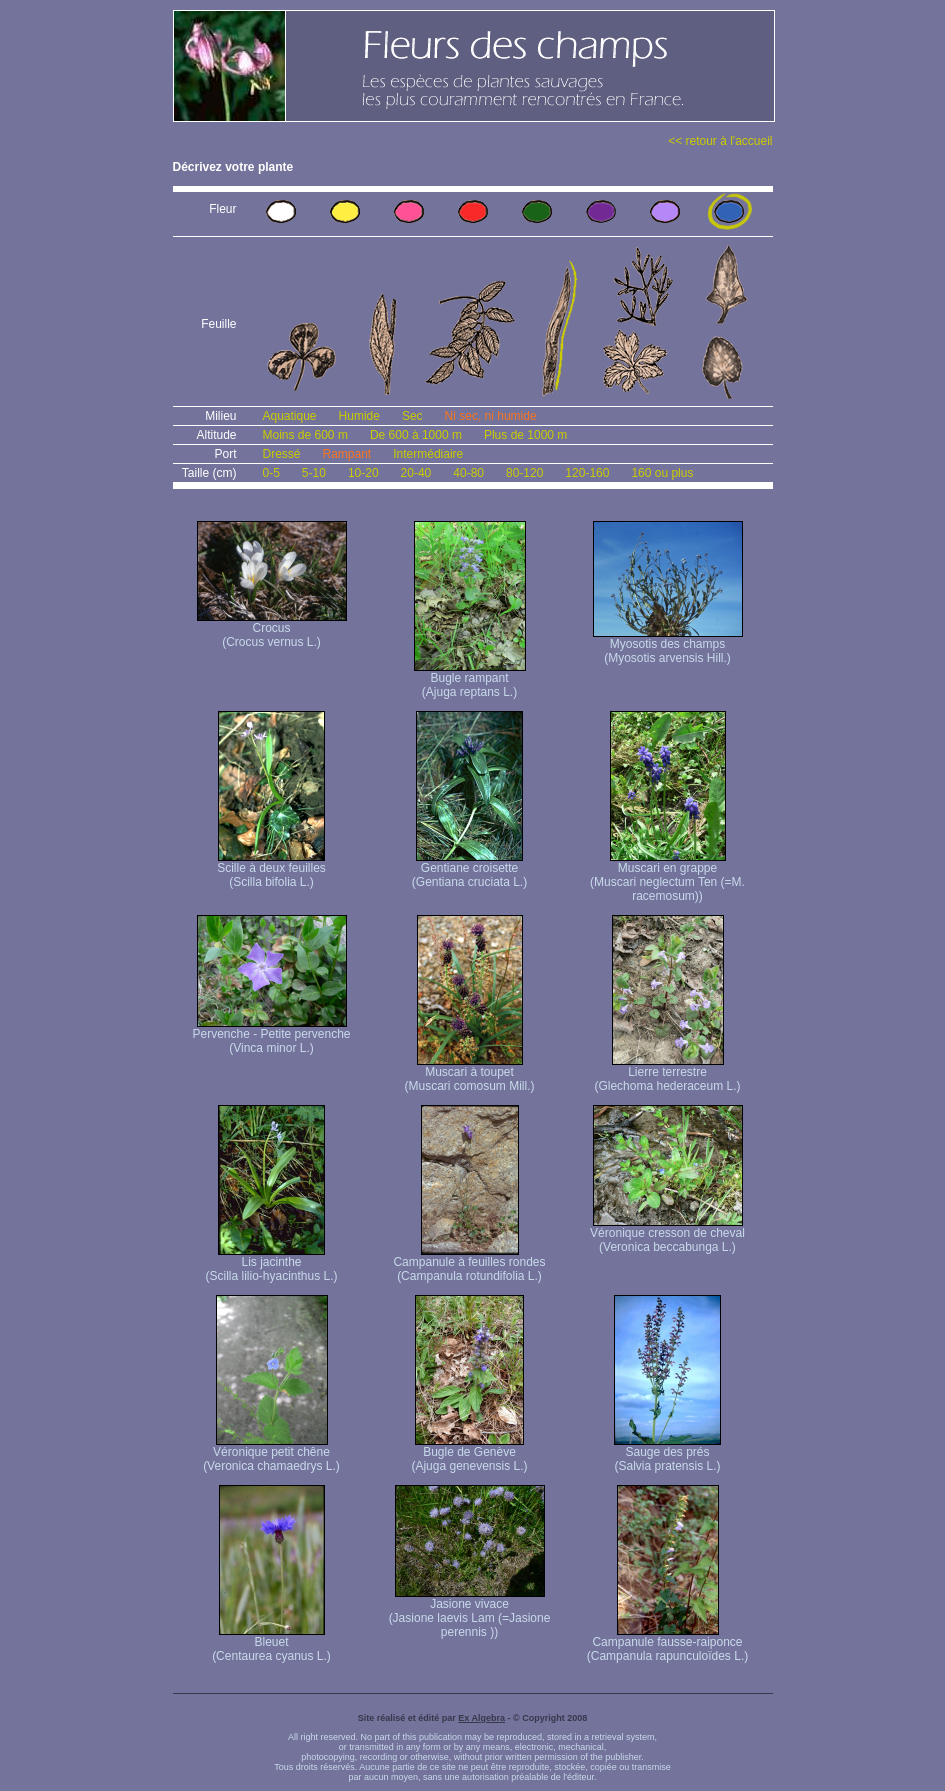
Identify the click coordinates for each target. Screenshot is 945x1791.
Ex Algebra (481, 1718)
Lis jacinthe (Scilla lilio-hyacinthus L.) (271, 1263)
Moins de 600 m (305, 435)
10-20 (363, 473)
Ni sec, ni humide (491, 416)
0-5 (271, 473)
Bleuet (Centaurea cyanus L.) (271, 1643)
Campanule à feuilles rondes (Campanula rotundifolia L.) (469, 1263)
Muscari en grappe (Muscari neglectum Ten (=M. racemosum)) (667, 876)
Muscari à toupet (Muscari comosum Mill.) (469, 1073)
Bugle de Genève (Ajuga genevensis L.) (469, 1453)
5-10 (314, 473)
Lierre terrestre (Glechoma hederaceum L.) (667, 1073)
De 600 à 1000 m (416, 435)
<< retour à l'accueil (720, 141)
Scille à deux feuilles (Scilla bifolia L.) (271, 869)
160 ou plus (662, 473)
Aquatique (290, 416)
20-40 (416, 473)
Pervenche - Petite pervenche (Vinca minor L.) (271, 1035)
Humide (359, 416)
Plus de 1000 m (525, 435)
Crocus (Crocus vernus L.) (272, 629)
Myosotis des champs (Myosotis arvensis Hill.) (668, 645)
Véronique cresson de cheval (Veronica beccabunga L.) (667, 1234)
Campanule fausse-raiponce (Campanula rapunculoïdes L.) (667, 1643)
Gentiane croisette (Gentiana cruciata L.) (469, 869)
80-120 (524, 473)
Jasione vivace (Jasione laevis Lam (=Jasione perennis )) (470, 1612)
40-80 (468, 473)
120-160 (587, 473)
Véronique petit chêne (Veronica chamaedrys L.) (271, 1453)
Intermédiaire (428, 454)
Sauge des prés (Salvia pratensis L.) (667, 1453)
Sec (412, 416)
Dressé (282, 454)
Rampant (347, 454)
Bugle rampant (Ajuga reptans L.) (470, 679)
